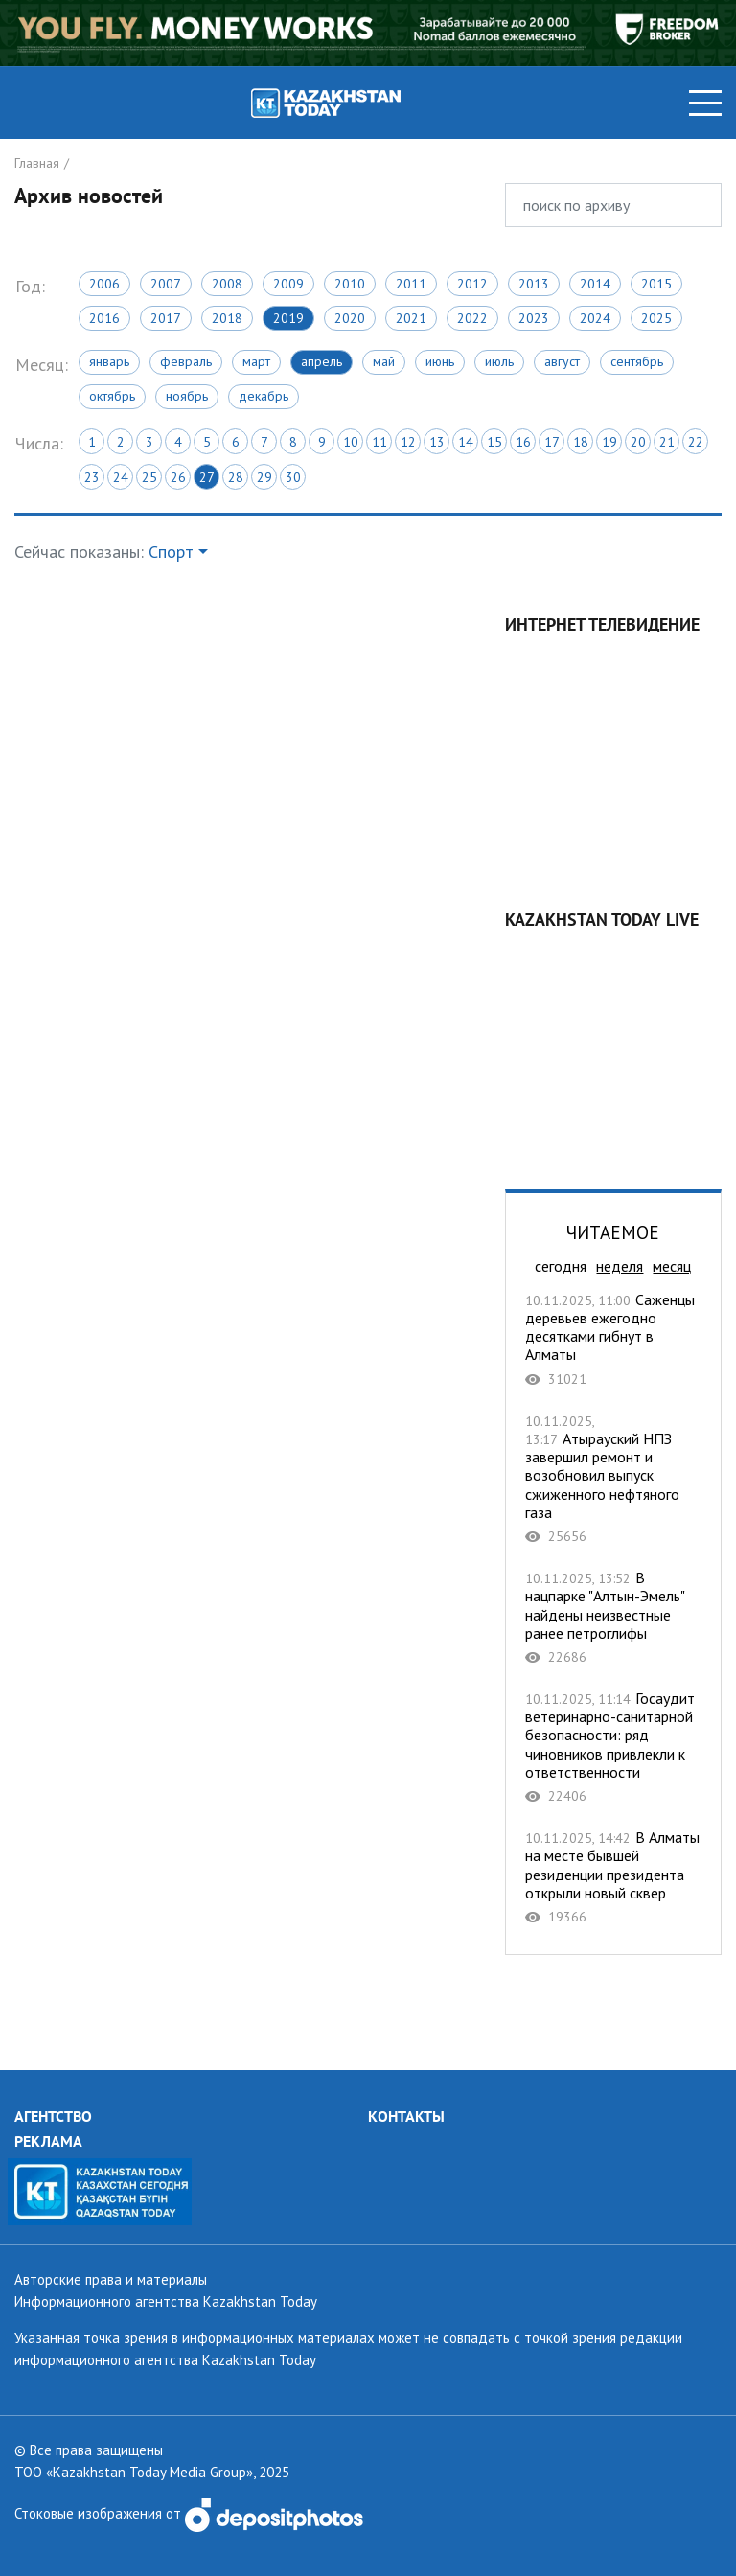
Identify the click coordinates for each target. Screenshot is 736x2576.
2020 (349, 318)
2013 (533, 283)
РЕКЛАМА (48, 2140)
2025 (656, 318)
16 (523, 441)
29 (264, 477)
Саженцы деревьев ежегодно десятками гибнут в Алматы (613, 1339)
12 (408, 441)
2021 (411, 318)
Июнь (440, 361)
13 (437, 441)
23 (92, 477)
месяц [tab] (672, 1266)
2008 (227, 283)
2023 (533, 318)
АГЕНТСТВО (53, 2116)
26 (178, 477)
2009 (288, 283)
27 (207, 477)
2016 (104, 318)
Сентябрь (636, 361)
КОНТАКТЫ (406, 2116)
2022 (472, 318)
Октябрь (112, 395)
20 (638, 441)
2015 (656, 283)
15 (494, 441)
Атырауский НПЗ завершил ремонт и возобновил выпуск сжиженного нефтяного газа (613, 1478)
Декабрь (263, 395)
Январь (109, 361)
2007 (165, 283)
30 (293, 477)
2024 (595, 318)
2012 (472, 283)
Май (384, 361)
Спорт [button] (171, 551)
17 (552, 441)
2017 (165, 318)
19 (609, 441)
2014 (595, 283)
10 (350, 441)
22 (695, 441)
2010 (349, 283)
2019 (288, 318)
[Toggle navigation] (705, 103)
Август (562, 361)
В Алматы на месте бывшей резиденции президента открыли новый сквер (613, 1876)
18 (580, 441)
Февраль (186, 361)
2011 (411, 283)
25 (149, 477)
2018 (227, 318)
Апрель (321, 361)
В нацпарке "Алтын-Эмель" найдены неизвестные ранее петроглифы (613, 1617)
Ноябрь (187, 395)
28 (235, 477)
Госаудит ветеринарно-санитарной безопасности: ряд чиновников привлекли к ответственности (613, 1747)
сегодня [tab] (560, 1266)
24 (120, 477)
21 (667, 441)
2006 (104, 283)
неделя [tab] (619, 1266)
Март (256, 361)
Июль (499, 361)
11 (379, 441)
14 (465, 441)
